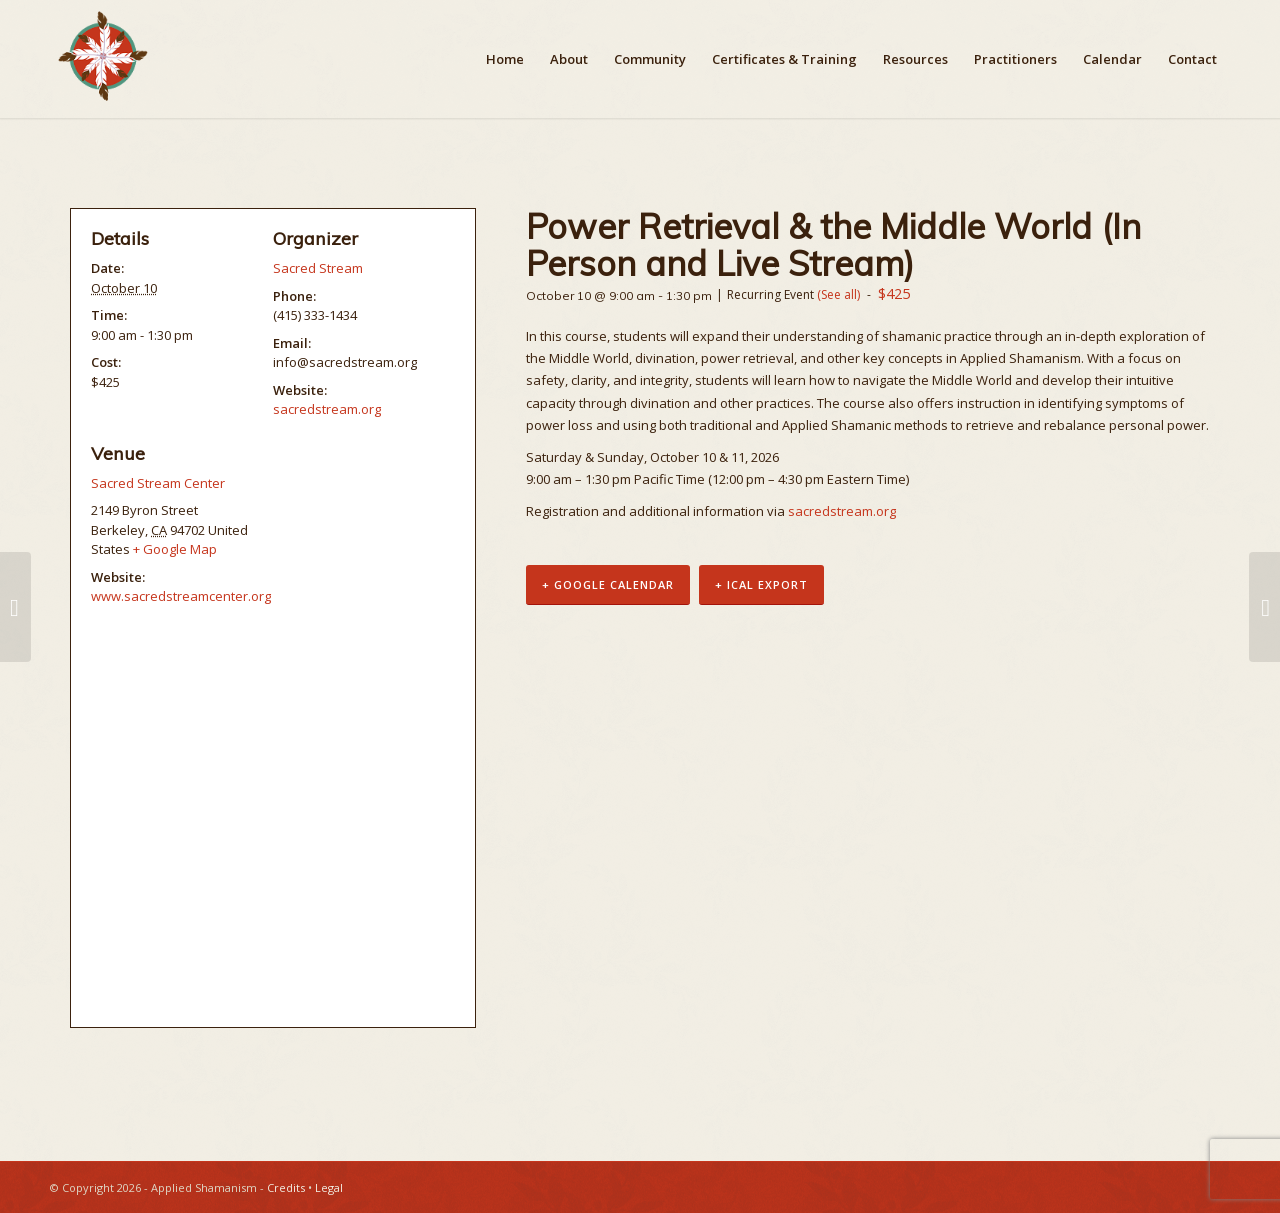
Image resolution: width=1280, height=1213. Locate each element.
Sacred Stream (318, 268)
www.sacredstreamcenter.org (181, 596)
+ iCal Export (761, 585)
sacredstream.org (842, 511)
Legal (329, 1187)
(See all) (838, 294)
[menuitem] (505, 59)
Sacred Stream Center (158, 483)
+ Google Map (175, 549)
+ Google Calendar (608, 585)
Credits (286, 1187)
